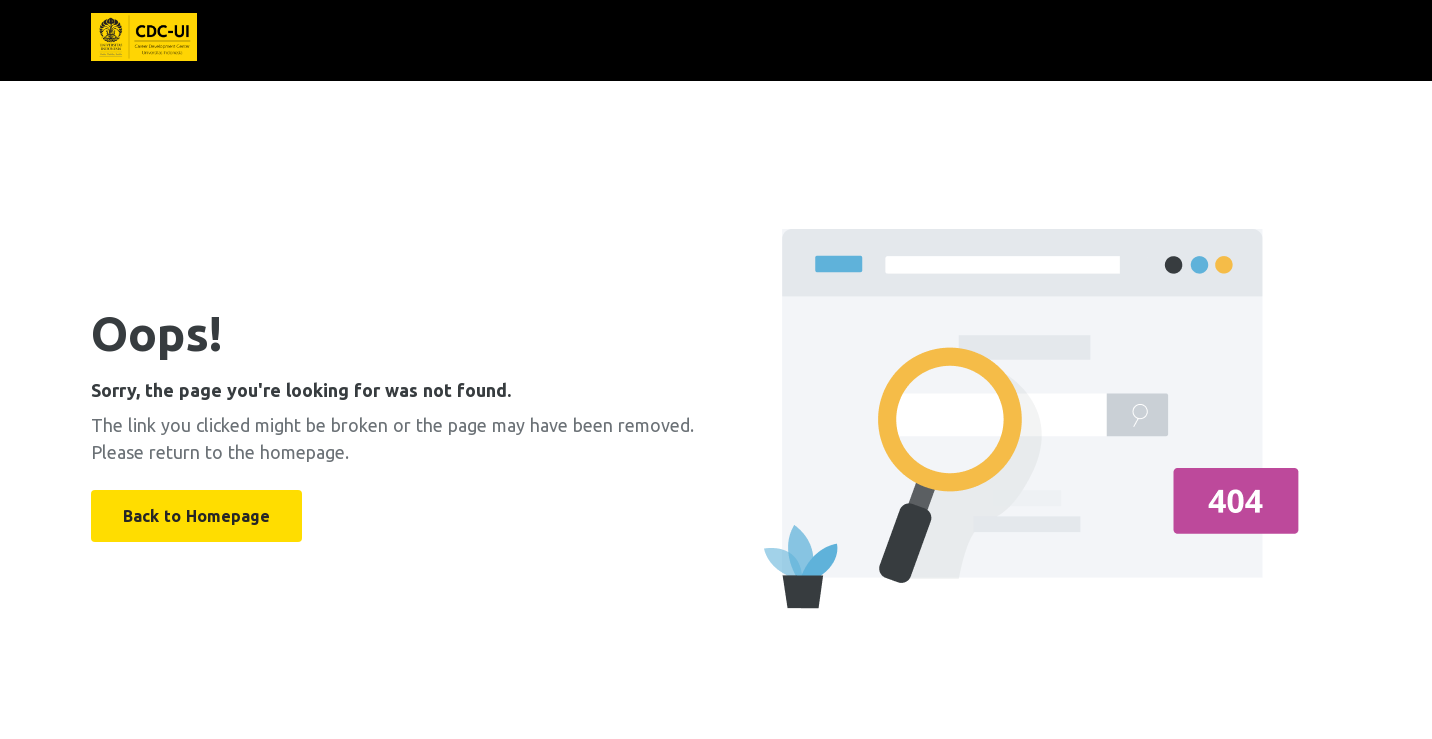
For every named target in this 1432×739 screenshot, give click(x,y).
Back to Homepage (196, 516)
